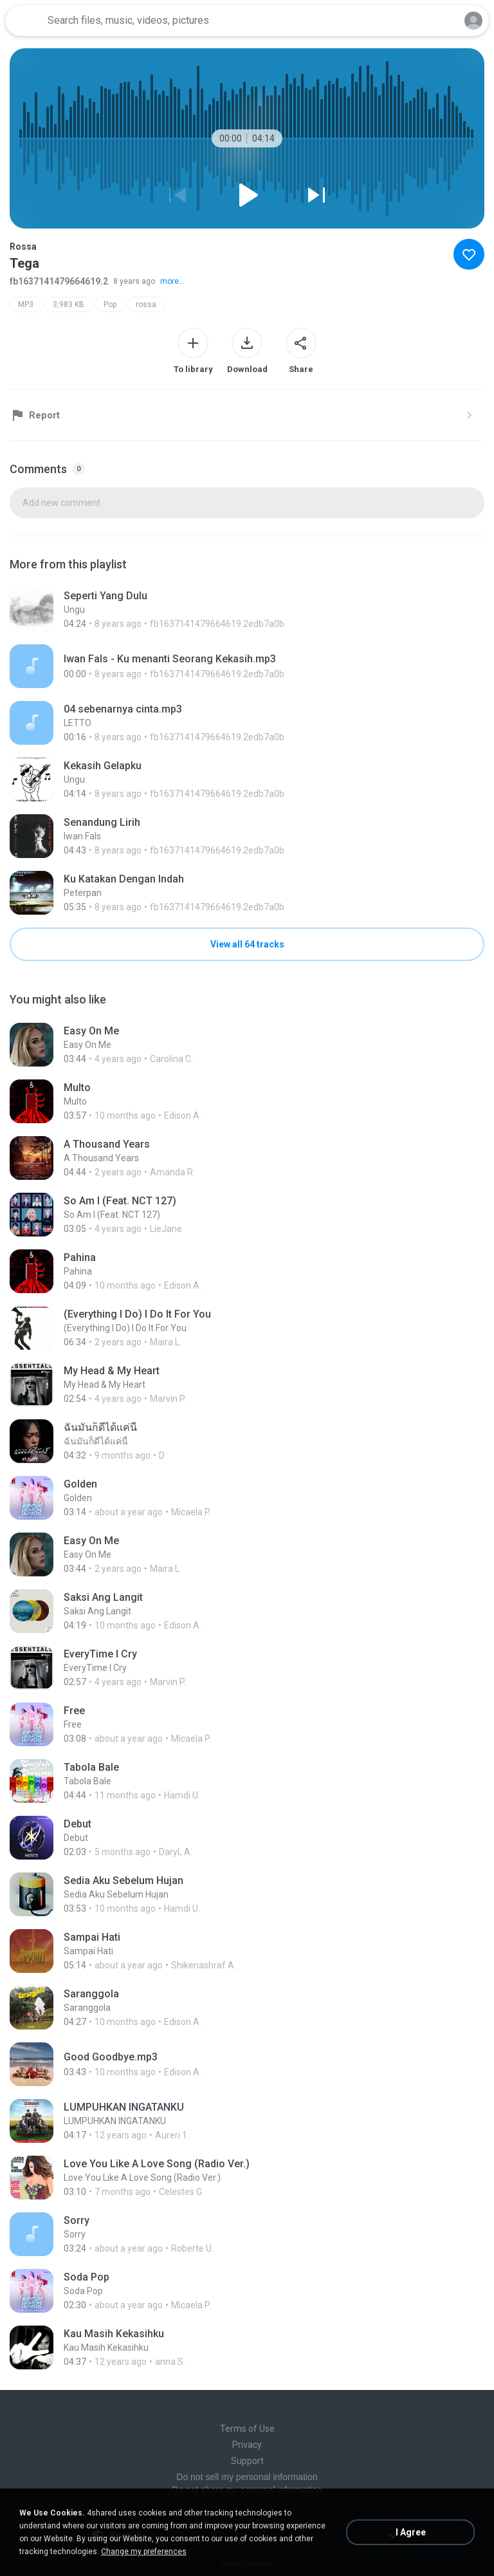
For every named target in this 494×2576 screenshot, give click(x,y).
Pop (110, 304)
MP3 (25, 304)
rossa (146, 304)
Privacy (247, 2445)
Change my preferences (144, 2551)
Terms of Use (247, 2428)
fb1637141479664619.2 (59, 281)
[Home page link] (24, 20)
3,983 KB (68, 304)
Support (247, 2461)
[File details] (247, 609)
